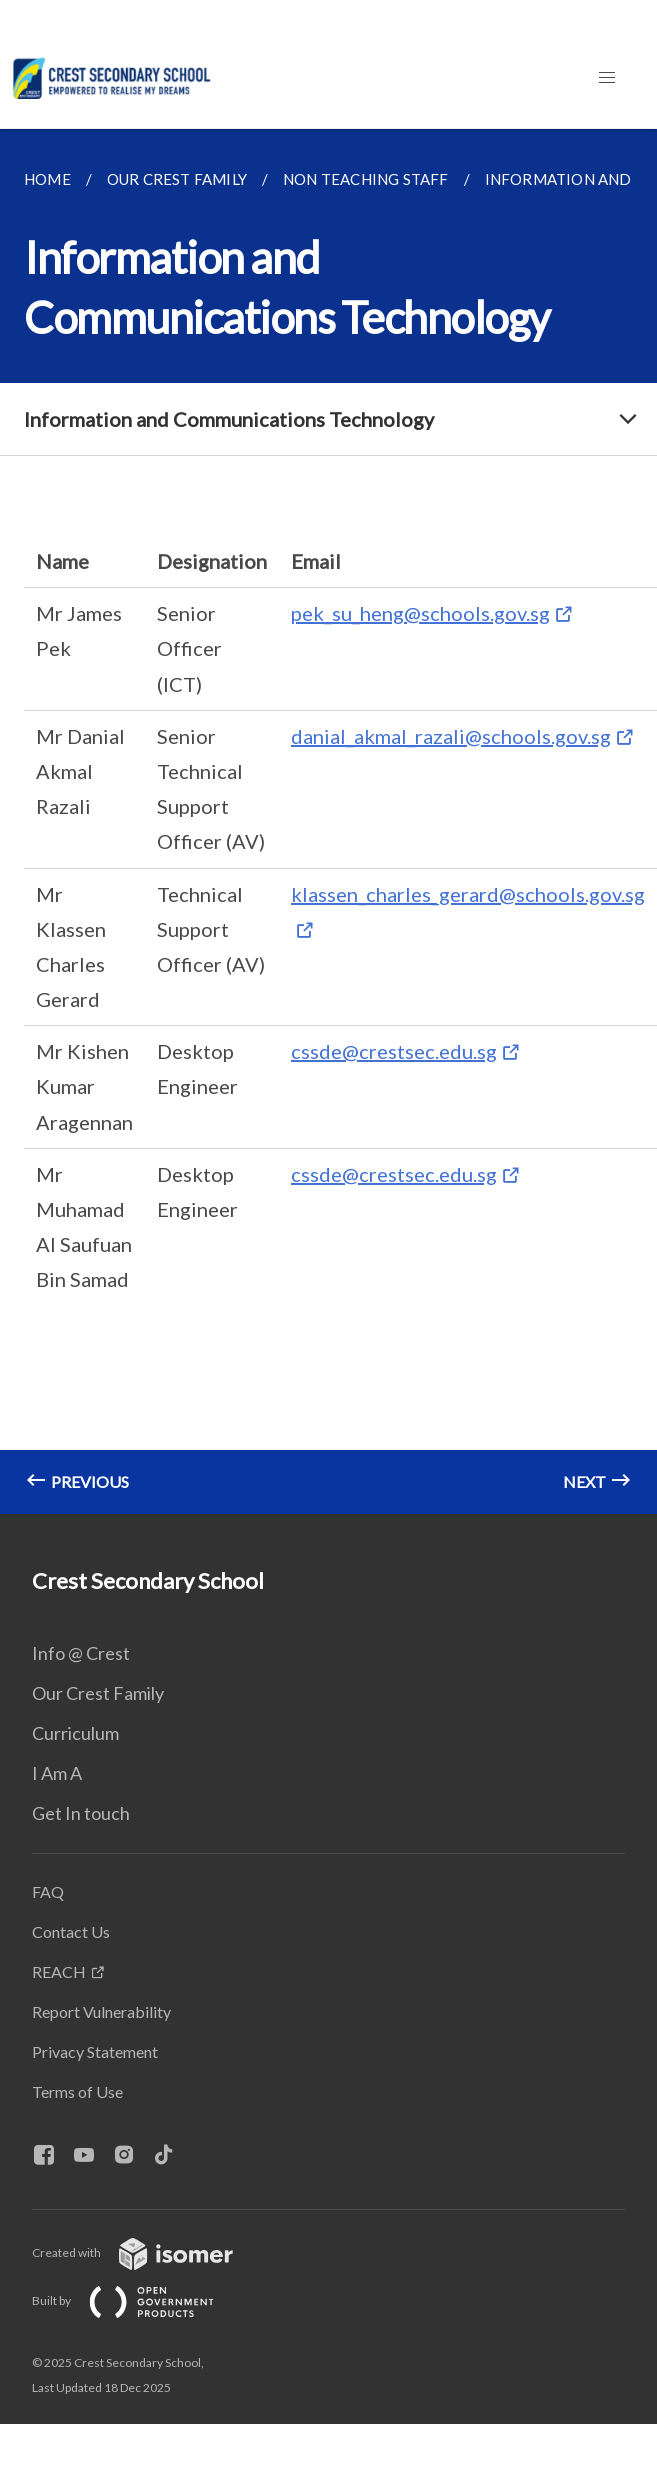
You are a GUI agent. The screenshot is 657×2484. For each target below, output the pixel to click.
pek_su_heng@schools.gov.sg (420, 613)
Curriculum (75, 1733)
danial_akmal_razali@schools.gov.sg (451, 736)
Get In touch (81, 1813)
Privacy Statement (95, 2051)
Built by (139, 2300)
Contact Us (71, 1931)
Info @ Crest (81, 1653)
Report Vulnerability (101, 2011)
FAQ (48, 1891)
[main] (328, 821)
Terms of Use (77, 2091)
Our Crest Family (98, 1693)
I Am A (57, 1773)
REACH (59, 1971)
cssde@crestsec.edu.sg (394, 1051)
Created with (148, 2252)
